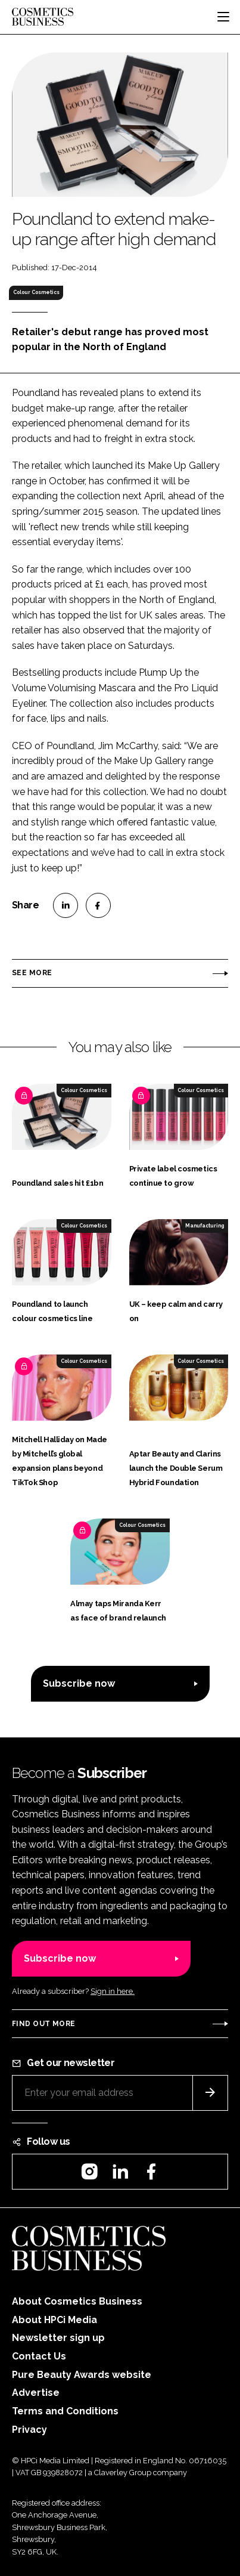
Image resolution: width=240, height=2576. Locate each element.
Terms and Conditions (65, 2411)
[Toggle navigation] (223, 17)
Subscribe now (79, 1683)
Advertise (36, 2392)
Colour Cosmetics (36, 292)
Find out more (43, 2024)
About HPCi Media (54, 2319)
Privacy (29, 2429)
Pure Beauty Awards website (81, 2374)
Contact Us (39, 2356)
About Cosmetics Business (77, 2301)
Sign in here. (113, 1991)
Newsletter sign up (58, 2337)
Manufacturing (204, 1226)
